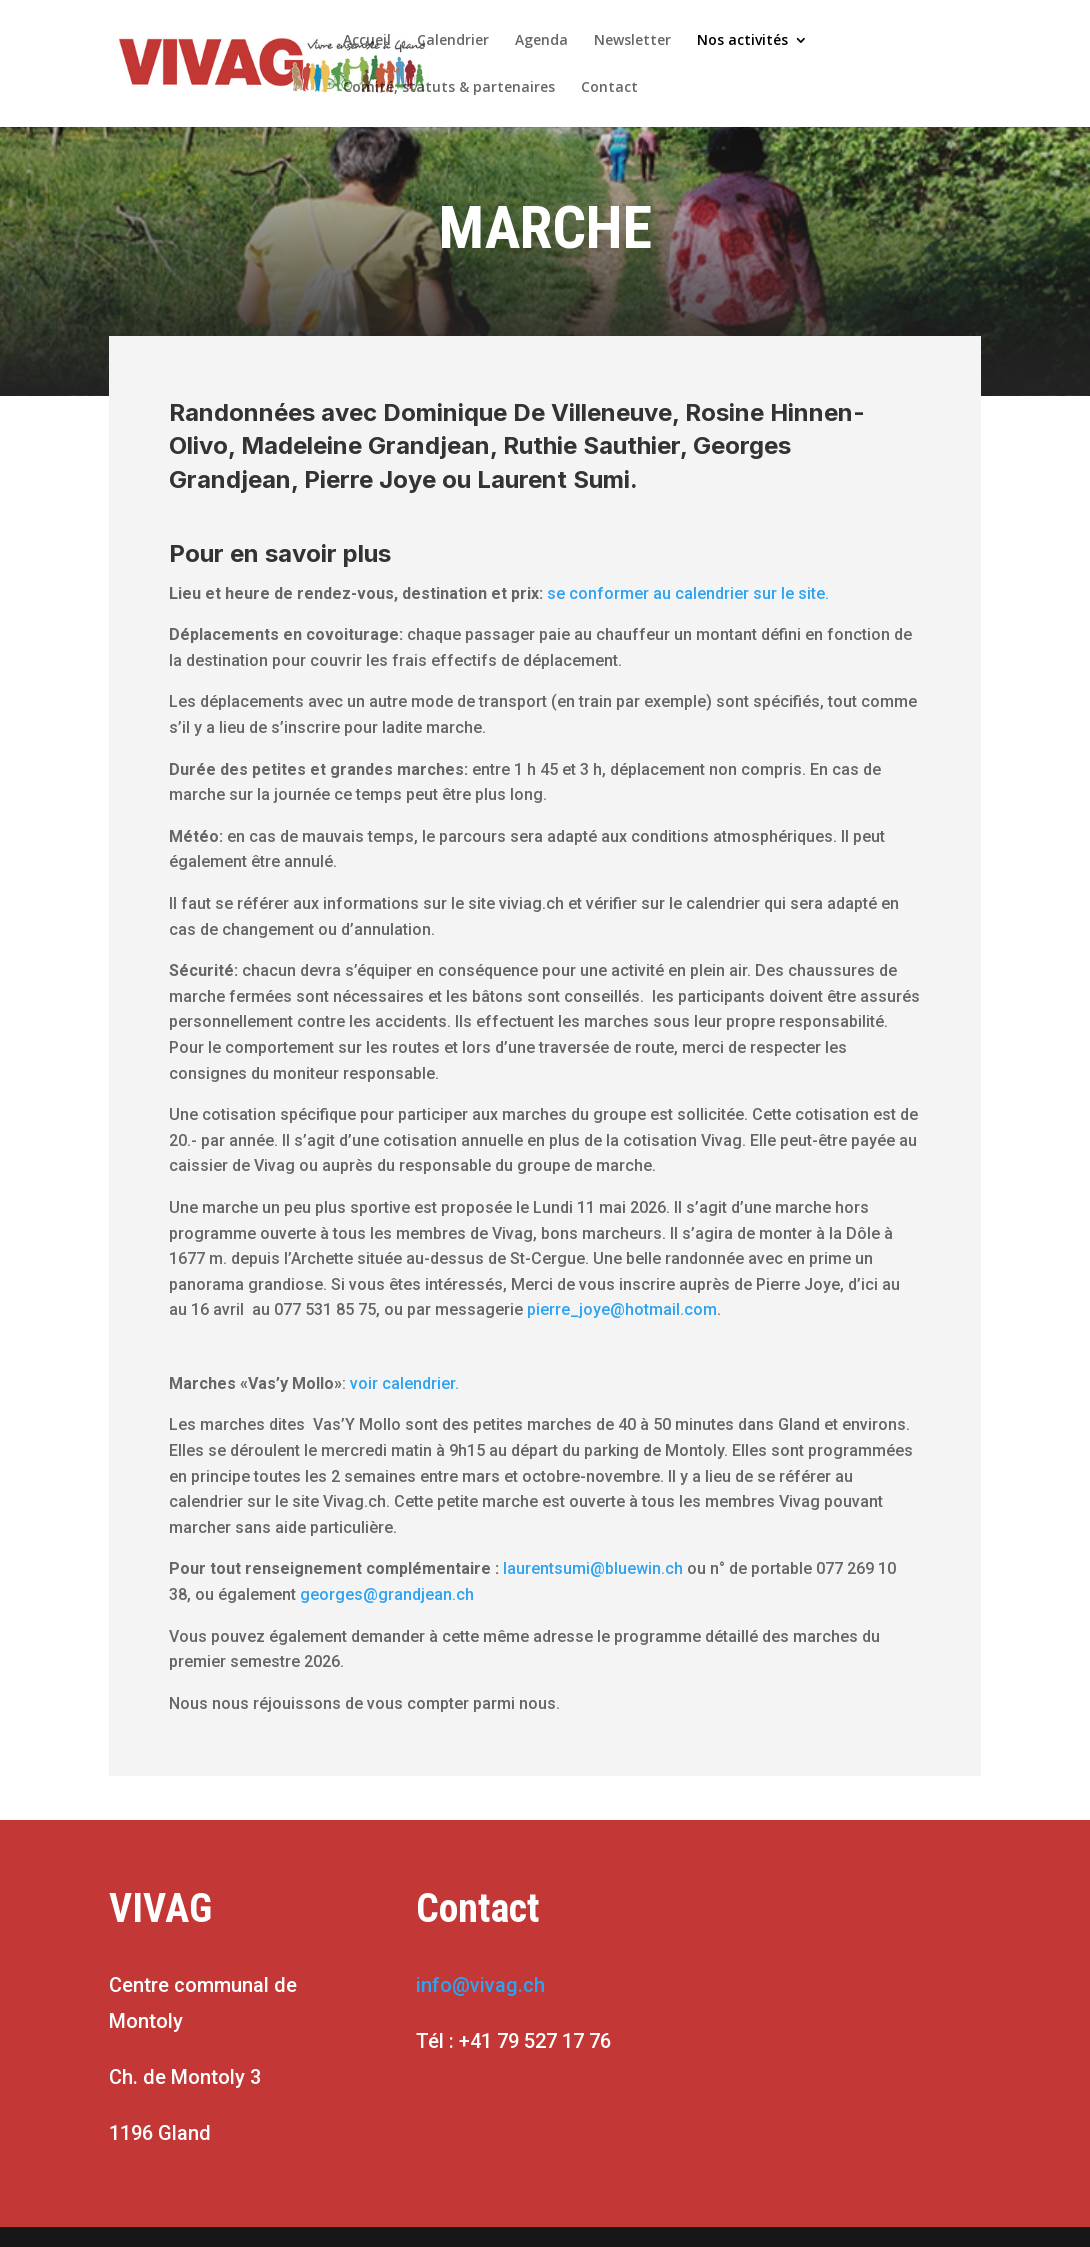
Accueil (367, 41)
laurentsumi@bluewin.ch (593, 1568)
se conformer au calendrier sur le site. (692, 593)
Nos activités (742, 41)
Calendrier (453, 41)
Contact (609, 88)
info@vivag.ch (480, 1985)
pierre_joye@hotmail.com (622, 1309)
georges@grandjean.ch (387, 1594)
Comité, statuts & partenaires (449, 88)
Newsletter (632, 41)
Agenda (541, 41)
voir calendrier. (404, 1383)
